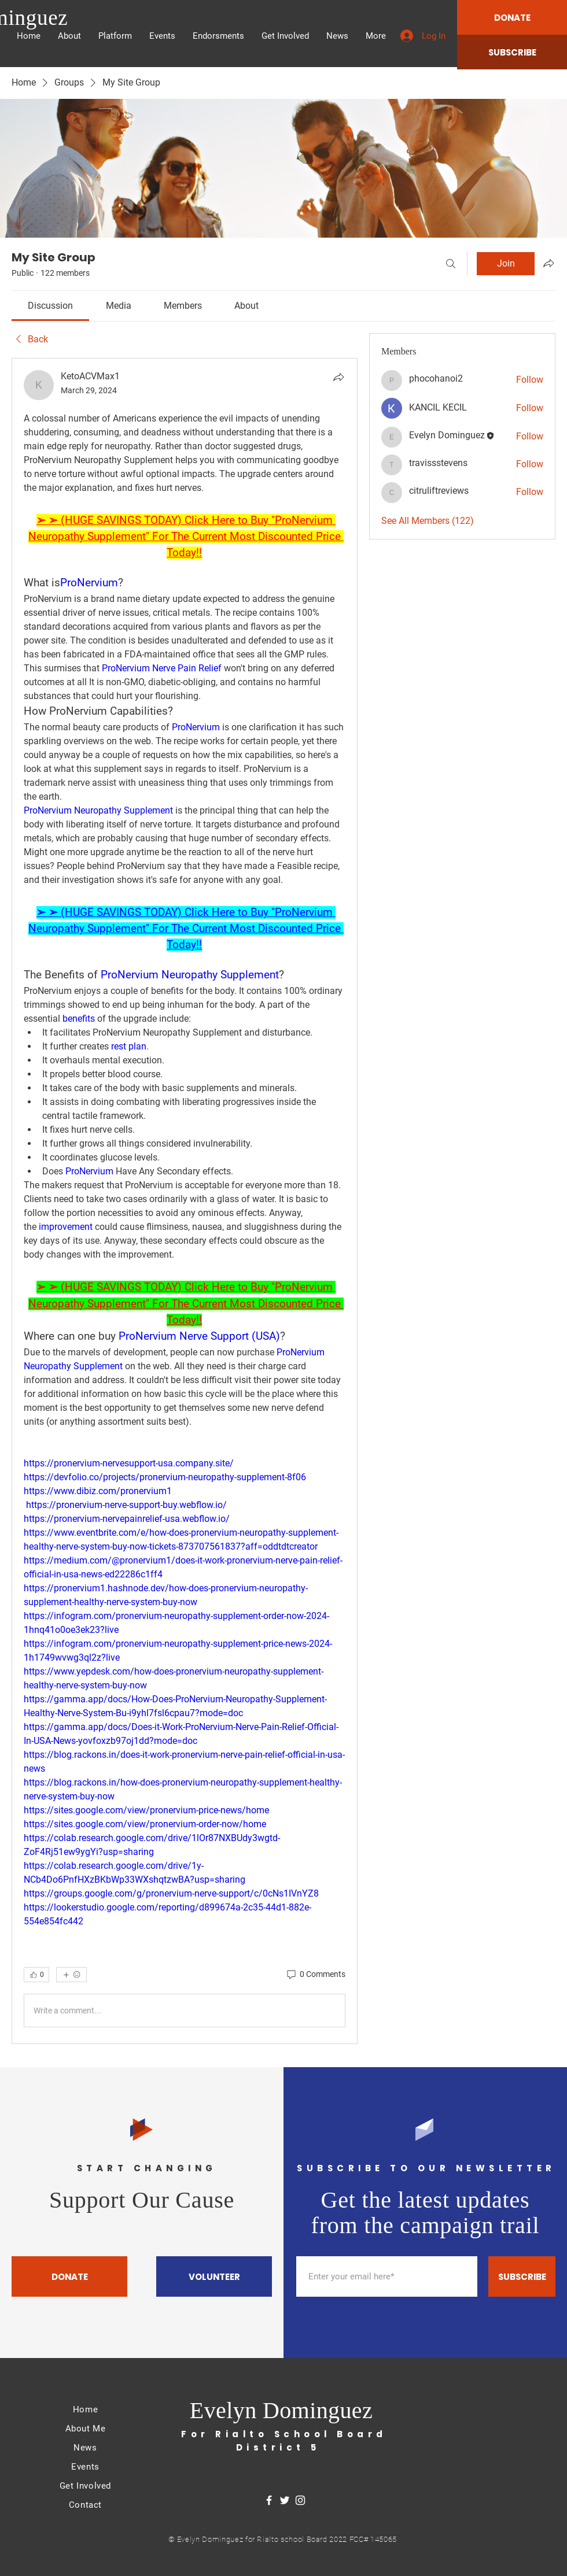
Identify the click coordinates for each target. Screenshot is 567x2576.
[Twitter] (284, 2500)
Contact (85, 2505)
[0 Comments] (315, 1974)
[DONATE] (512, 17)
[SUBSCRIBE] (512, 52)
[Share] (338, 377)
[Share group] (548, 263)
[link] (50, 305)
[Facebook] (269, 2500)
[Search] (451, 263)
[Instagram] (300, 2500)
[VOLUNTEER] (214, 2276)
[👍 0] (36, 1974)
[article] (185, 1201)
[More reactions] (71, 1974)
